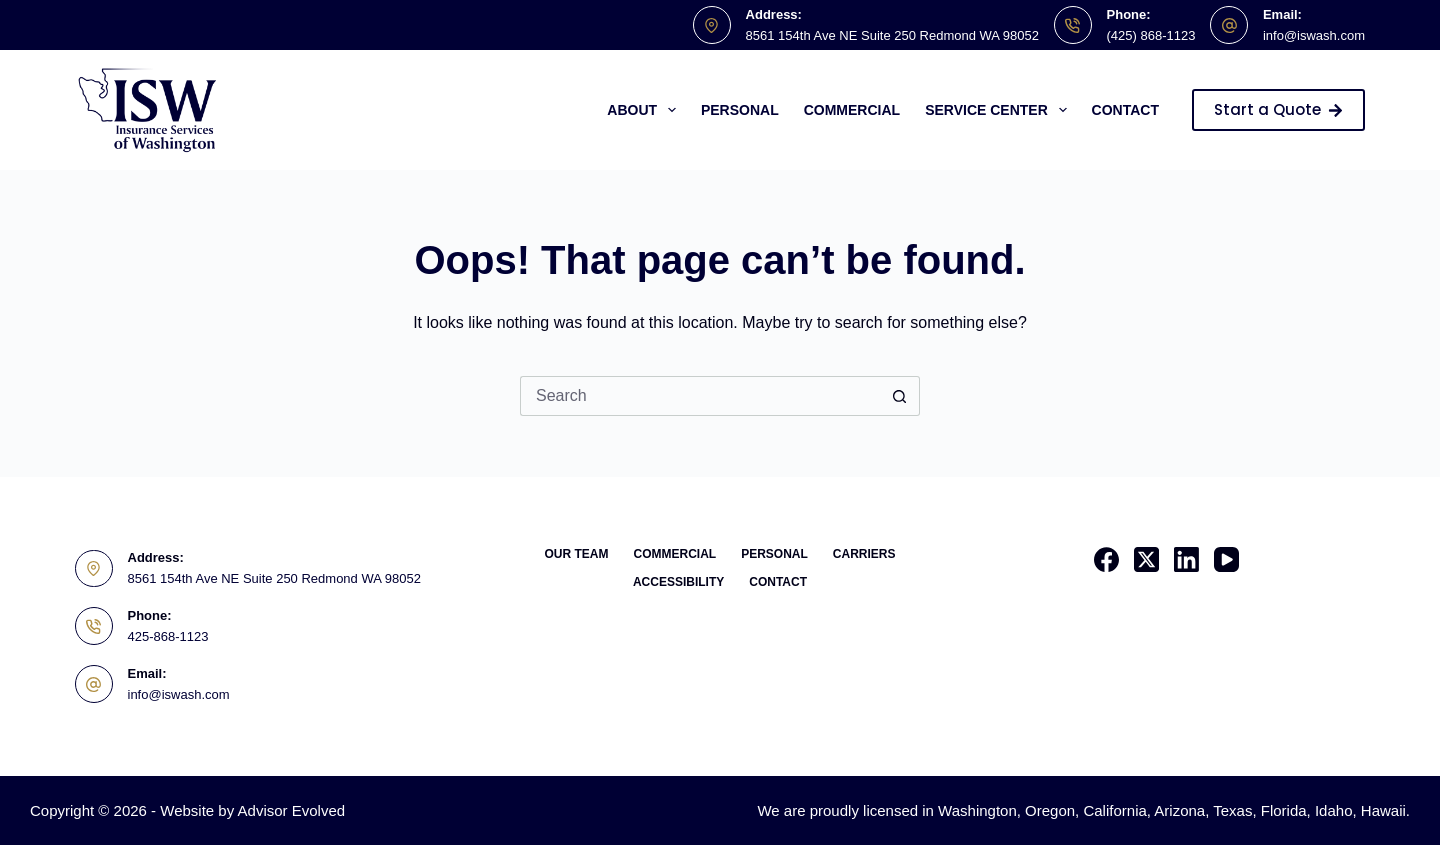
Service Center (999, 110)
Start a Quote (1279, 109)
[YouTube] (1226, 559)
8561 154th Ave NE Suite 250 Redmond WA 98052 (892, 35)
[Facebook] (1106, 559)
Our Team (576, 554)
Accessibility (678, 582)
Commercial (852, 110)
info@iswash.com (1314, 35)
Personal (740, 110)
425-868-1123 (168, 636)
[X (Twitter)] (1146, 559)
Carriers (864, 554)
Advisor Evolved (292, 810)
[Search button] (900, 396)
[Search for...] (700, 396)
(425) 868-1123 (1151, 35)
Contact (1125, 110)
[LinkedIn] (1186, 559)
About (645, 110)
